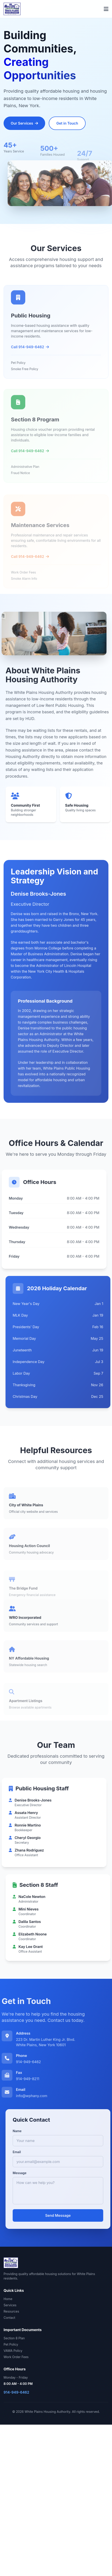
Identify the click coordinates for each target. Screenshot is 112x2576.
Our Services (24, 123)
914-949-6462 (16, 2392)
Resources (11, 2311)
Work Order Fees (16, 2357)
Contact (9, 2317)
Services (10, 2305)
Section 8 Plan (14, 2338)
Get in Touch (67, 123)
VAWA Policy (13, 2351)
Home (8, 2299)
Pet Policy (11, 2344)
